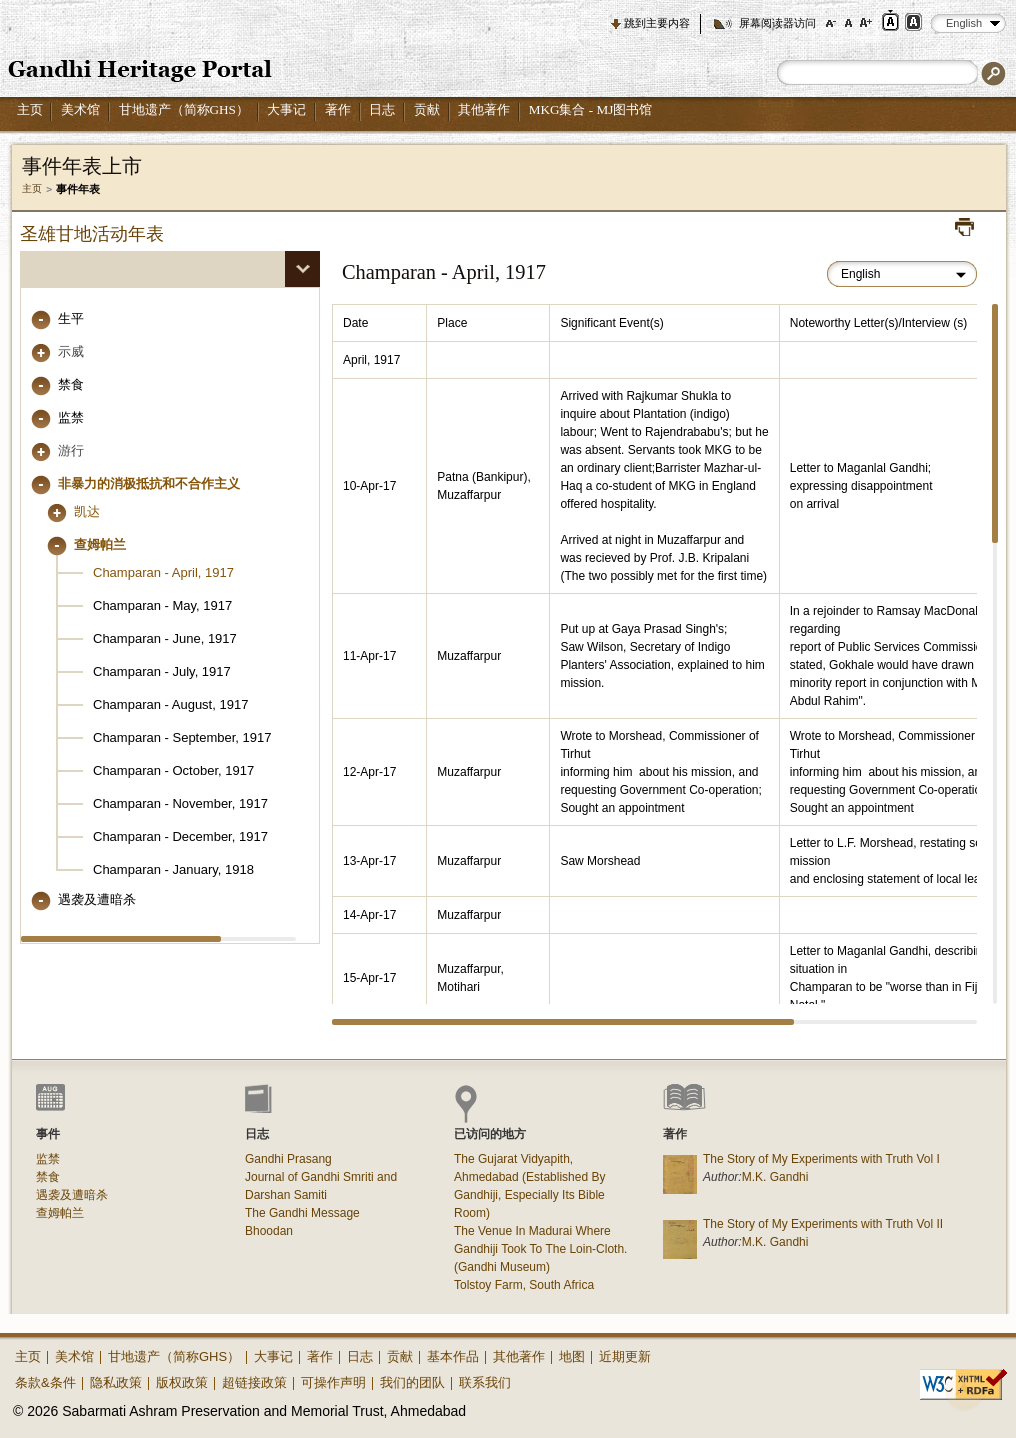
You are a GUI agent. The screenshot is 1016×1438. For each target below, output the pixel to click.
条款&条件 (45, 1382)
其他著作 (484, 109)
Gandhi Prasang (288, 1159)
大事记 (286, 109)
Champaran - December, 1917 (180, 836)
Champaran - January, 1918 (173, 869)
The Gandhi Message (302, 1213)
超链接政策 (254, 1382)
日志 (382, 109)
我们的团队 (412, 1382)
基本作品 (453, 1356)
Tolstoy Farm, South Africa (524, 1285)
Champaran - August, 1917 (170, 704)
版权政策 (182, 1382)
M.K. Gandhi (775, 1177)
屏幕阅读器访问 (777, 23)
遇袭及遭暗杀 (97, 899)
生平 (71, 318)
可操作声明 (333, 1382)
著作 (338, 109)
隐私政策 (116, 1382)
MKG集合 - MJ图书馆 (591, 109)
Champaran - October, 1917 (173, 770)
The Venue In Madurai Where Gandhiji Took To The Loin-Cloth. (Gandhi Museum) (540, 1249)
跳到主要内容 (657, 23)
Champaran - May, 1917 (162, 605)
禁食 (71, 384)
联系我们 (485, 1382)
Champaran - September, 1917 (182, 737)
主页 (30, 109)
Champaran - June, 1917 (165, 638)
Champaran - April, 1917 (163, 572)
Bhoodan (269, 1231)
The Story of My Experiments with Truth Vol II (823, 1224)
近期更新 (625, 1356)
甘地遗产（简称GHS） (184, 109)
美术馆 (80, 109)
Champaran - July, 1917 (162, 671)
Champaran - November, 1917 (180, 803)
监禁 (71, 417)
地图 (572, 1356)
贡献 (427, 109)
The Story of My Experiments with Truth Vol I (821, 1159)
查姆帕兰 (60, 1213)
